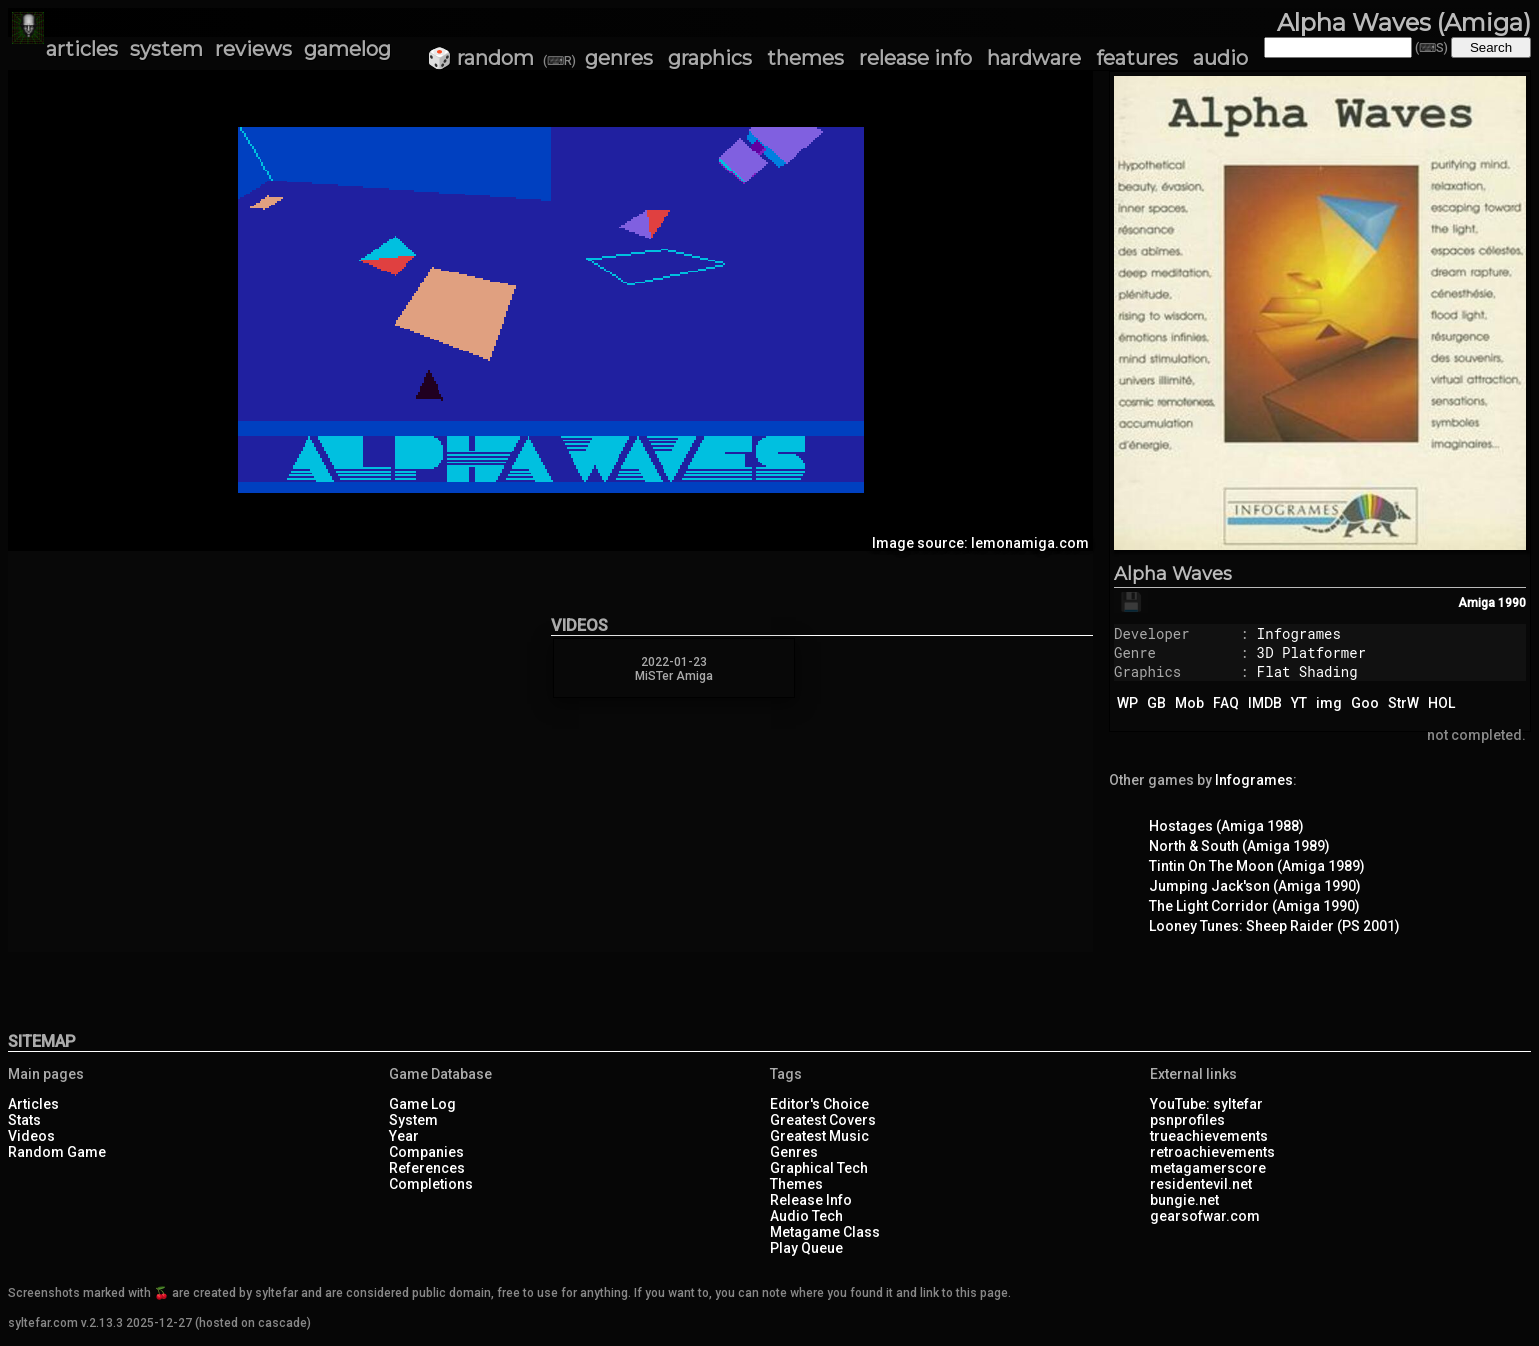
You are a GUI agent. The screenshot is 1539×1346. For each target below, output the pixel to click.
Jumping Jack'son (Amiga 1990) (1255, 886)
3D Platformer (1311, 652)
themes (805, 58)
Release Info (811, 1200)
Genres (794, 1152)
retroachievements (1212, 1152)
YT (1299, 703)
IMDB (1265, 703)
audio (1220, 58)
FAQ (1226, 703)
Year (404, 1136)
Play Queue (806, 1248)
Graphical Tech (819, 1168)
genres (619, 58)
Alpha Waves (1173, 574)
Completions (431, 1184)
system (166, 49)
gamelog (347, 49)
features (1137, 58)
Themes (796, 1184)
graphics (710, 58)
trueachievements (1209, 1136)
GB (1156, 703)
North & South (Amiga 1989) (1239, 846)
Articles (33, 1104)
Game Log (422, 1104)
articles (82, 49)
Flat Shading (1307, 671)
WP (1127, 703)
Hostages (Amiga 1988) (1226, 826)
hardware (1034, 58)
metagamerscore (1208, 1168)
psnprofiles (1187, 1120)
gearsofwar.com (1205, 1216)
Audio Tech (806, 1216)
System (413, 1120)
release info (915, 58)
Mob (1189, 703)
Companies (426, 1152)
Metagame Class (825, 1232)
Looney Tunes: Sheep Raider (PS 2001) (1274, 926)
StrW (1403, 703)
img (1329, 703)
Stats (24, 1120)
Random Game (57, 1152)
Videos (31, 1136)
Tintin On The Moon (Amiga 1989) (1257, 866)
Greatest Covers (823, 1120)
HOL (1441, 703)
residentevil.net (1201, 1184)
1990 (1512, 603)
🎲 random (480, 58)
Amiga (1476, 603)
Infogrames (1299, 633)
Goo (1365, 703)
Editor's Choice (819, 1104)
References (427, 1168)
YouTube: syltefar (1206, 1104)
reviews (253, 49)
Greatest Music (819, 1136)
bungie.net (1184, 1200)
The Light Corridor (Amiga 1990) (1254, 906)
